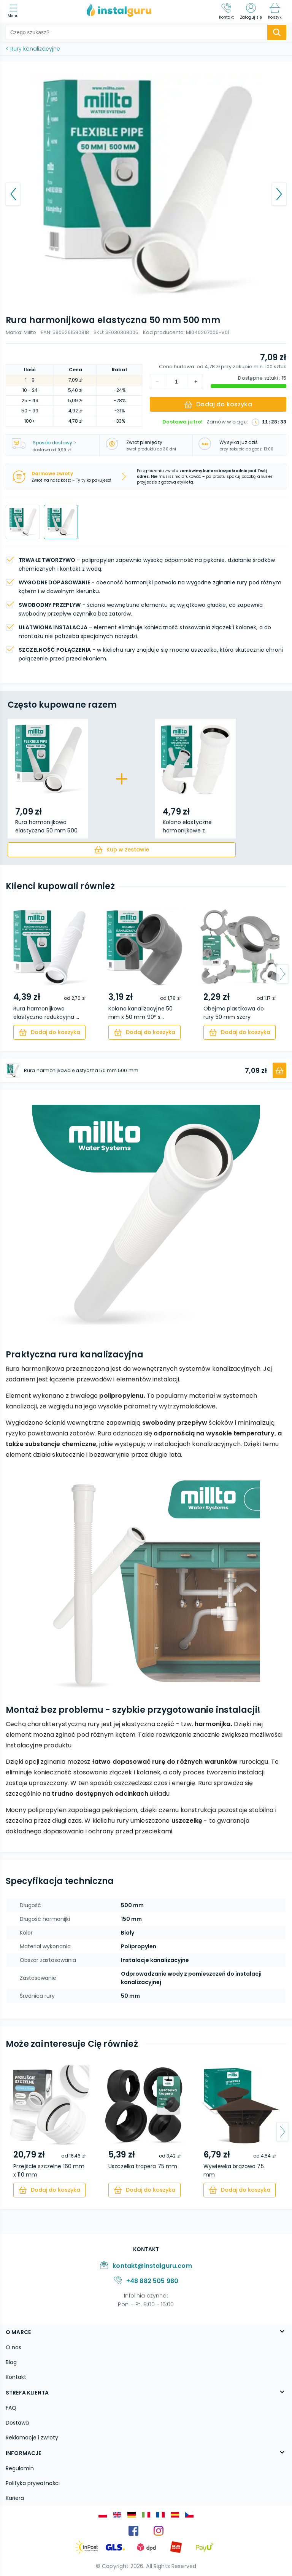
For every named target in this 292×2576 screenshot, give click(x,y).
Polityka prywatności (33, 2483)
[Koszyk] (274, 11)
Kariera (15, 2498)
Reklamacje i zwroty (32, 2437)
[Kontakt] (226, 11)
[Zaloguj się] (251, 11)
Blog (11, 2362)
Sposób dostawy (54, 442)
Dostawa (17, 2422)
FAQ (11, 2408)
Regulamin (20, 2468)
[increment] (157, 381)
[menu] (15, 11)
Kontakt (16, 2377)
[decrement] (195, 381)
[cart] (122, 849)
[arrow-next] (282, 973)
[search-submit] (276, 32)
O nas (13, 2347)
